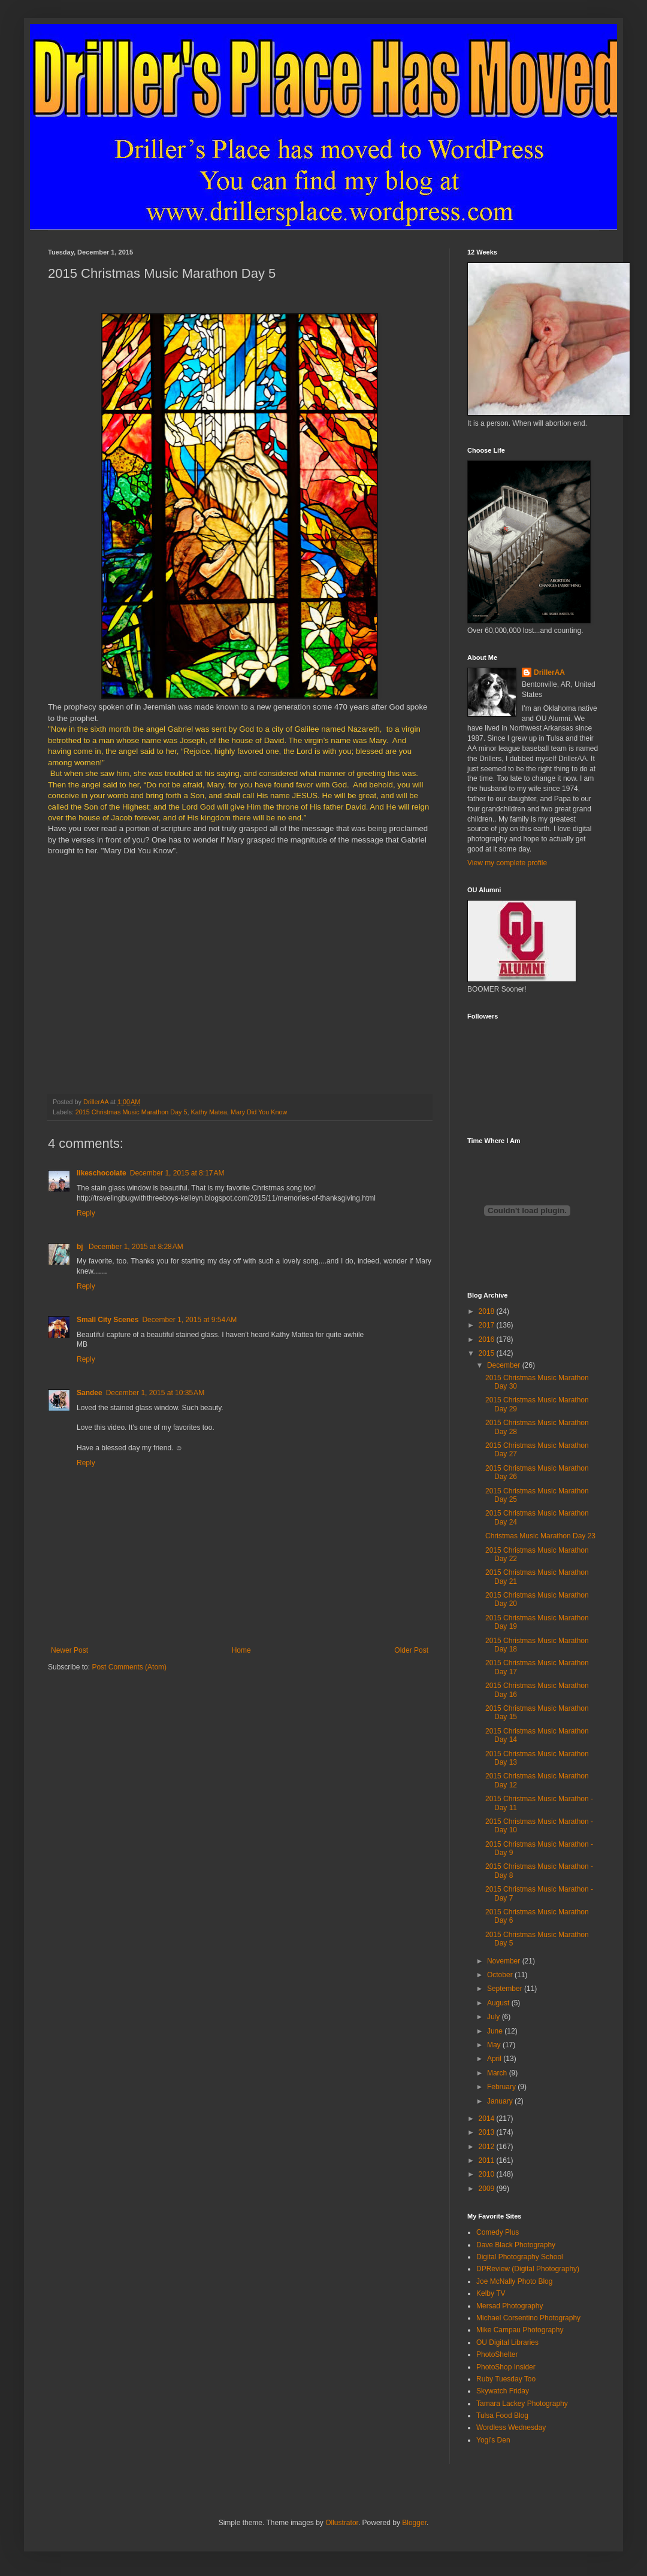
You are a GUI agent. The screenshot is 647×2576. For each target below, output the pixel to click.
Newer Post (69, 1650)
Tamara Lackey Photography (522, 2403)
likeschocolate (101, 1173)
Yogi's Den (493, 2440)
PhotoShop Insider (506, 2367)
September (505, 1988)
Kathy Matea (209, 1112)
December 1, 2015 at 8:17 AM (177, 1173)
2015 (488, 1353)
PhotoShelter (497, 2354)
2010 (488, 2174)
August (499, 2003)
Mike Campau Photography (519, 2330)
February (502, 2087)
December (504, 1365)
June (495, 2031)
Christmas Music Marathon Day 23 (540, 1536)
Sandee (89, 1393)
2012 (488, 2146)
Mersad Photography (509, 2306)
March (498, 2073)
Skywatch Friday (502, 2391)
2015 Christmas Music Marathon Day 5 (131, 1112)
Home (241, 1650)
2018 (488, 1311)
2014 (488, 2118)
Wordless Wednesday (511, 2427)
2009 (488, 2188)
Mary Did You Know (259, 1112)
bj (81, 1246)
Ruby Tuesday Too (506, 2379)
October (501, 1975)
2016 (488, 1339)
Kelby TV (490, 2293)
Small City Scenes (107, 1320)
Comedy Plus (497, 2232)
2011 (488, 2160)
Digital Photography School (519, 2257)
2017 (488, 1325)
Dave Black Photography (515, 2245)
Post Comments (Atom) (129, 1667)
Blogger (414, 2523)
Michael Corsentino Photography (528, 2318)
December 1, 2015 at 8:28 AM (136, 1246)
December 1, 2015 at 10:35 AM (155, 1393)
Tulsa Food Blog (502, 2415)
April (495, 2058)
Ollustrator (341, 2523)
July (494, 2017)
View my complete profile (507, 863)
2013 (488, 2132)
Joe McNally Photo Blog (514, 2281)
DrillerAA (549, 672)
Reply (86, 1213)
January (501, 2101)
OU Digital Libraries (507, 2342)
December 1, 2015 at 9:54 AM (189, 1320)
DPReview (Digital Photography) (527, 2269)
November (504, 1961)
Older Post (411, 1650)
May (495, 2045)
